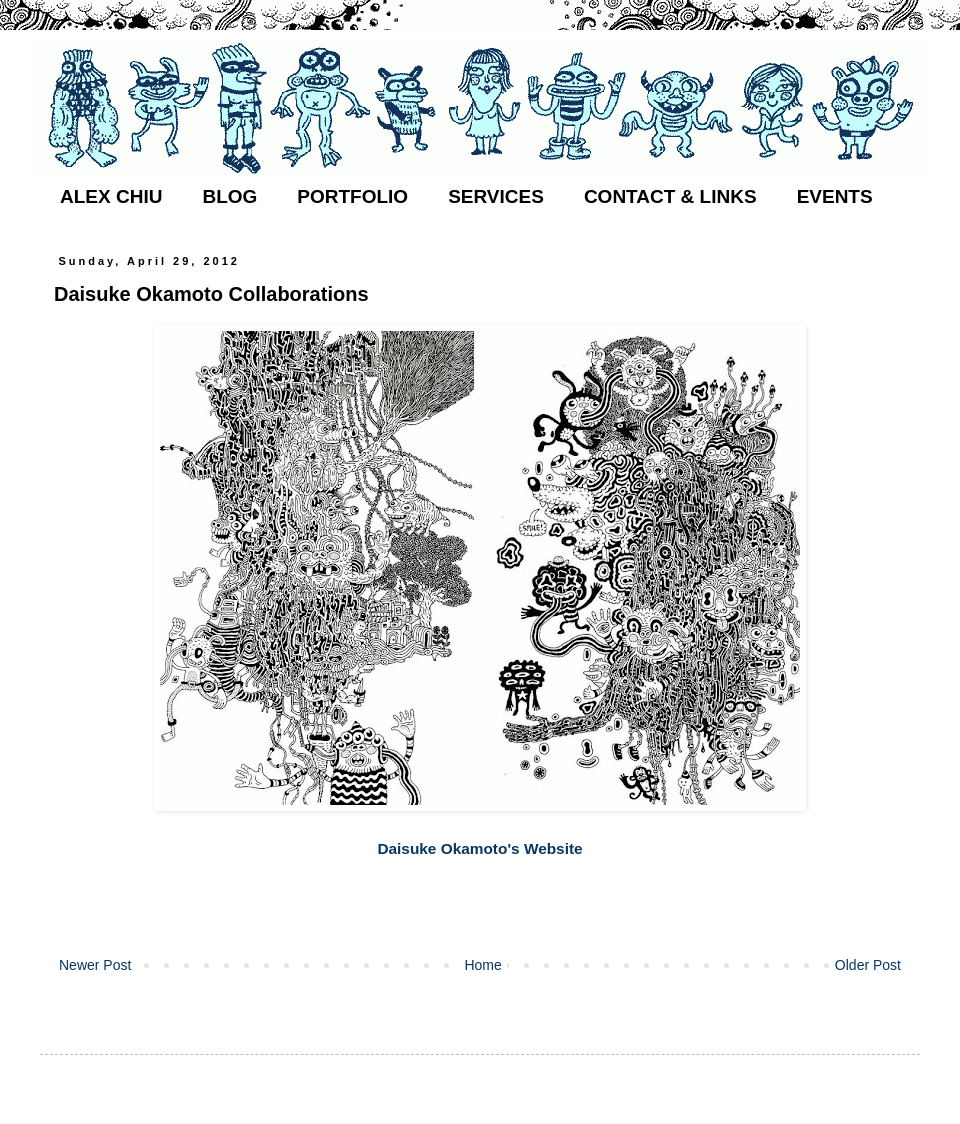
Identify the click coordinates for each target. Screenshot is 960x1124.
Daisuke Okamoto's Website (479, 848)
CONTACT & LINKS (670, 196)
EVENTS (835, 196)
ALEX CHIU (111, 196)
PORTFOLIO (352, 196)
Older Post (868, 965)
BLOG (229, 196)
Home (482, 965)
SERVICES (496, 196)
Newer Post (95, 965)
